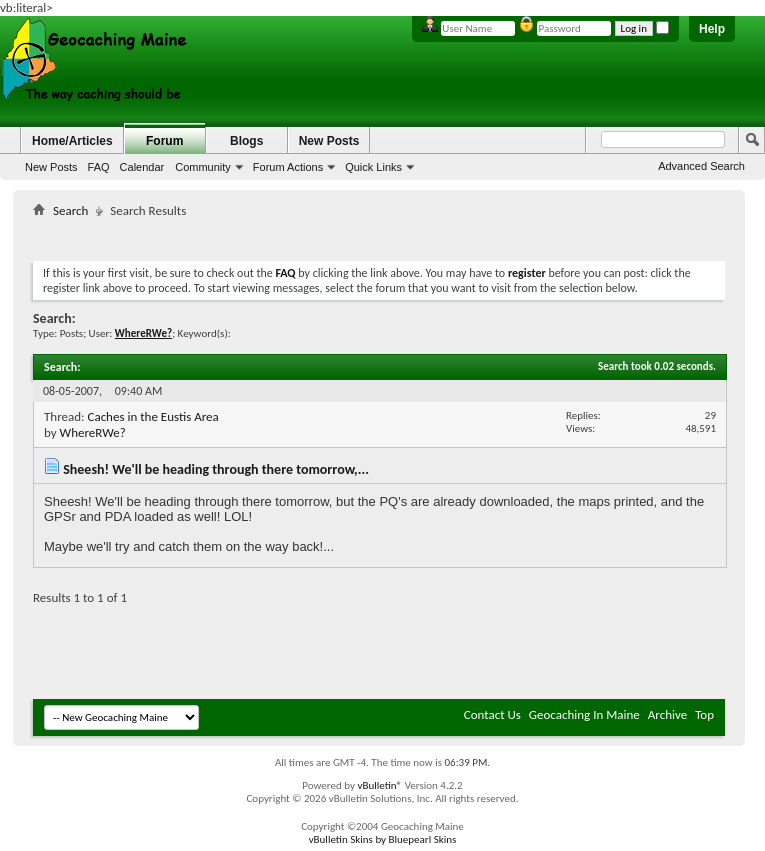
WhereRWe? (93, 432)
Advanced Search (701, 166)
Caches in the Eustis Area (152, 416)
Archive (667, 714)
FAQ (99, 167)
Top (704, 714)
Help (712, 29)
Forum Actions (288, 167)
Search (70, 210)
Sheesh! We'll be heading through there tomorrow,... (216, 469)
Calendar (142, 167)
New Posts (51, 167)
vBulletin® (379, 785)
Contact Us (492, 714)
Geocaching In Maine (584, 714)
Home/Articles (72, 141)
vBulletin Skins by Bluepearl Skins (383, 839)
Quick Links (373, 167)
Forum (164, 141)
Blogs (246, 141)
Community (203, 167)
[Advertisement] (397, 235)
